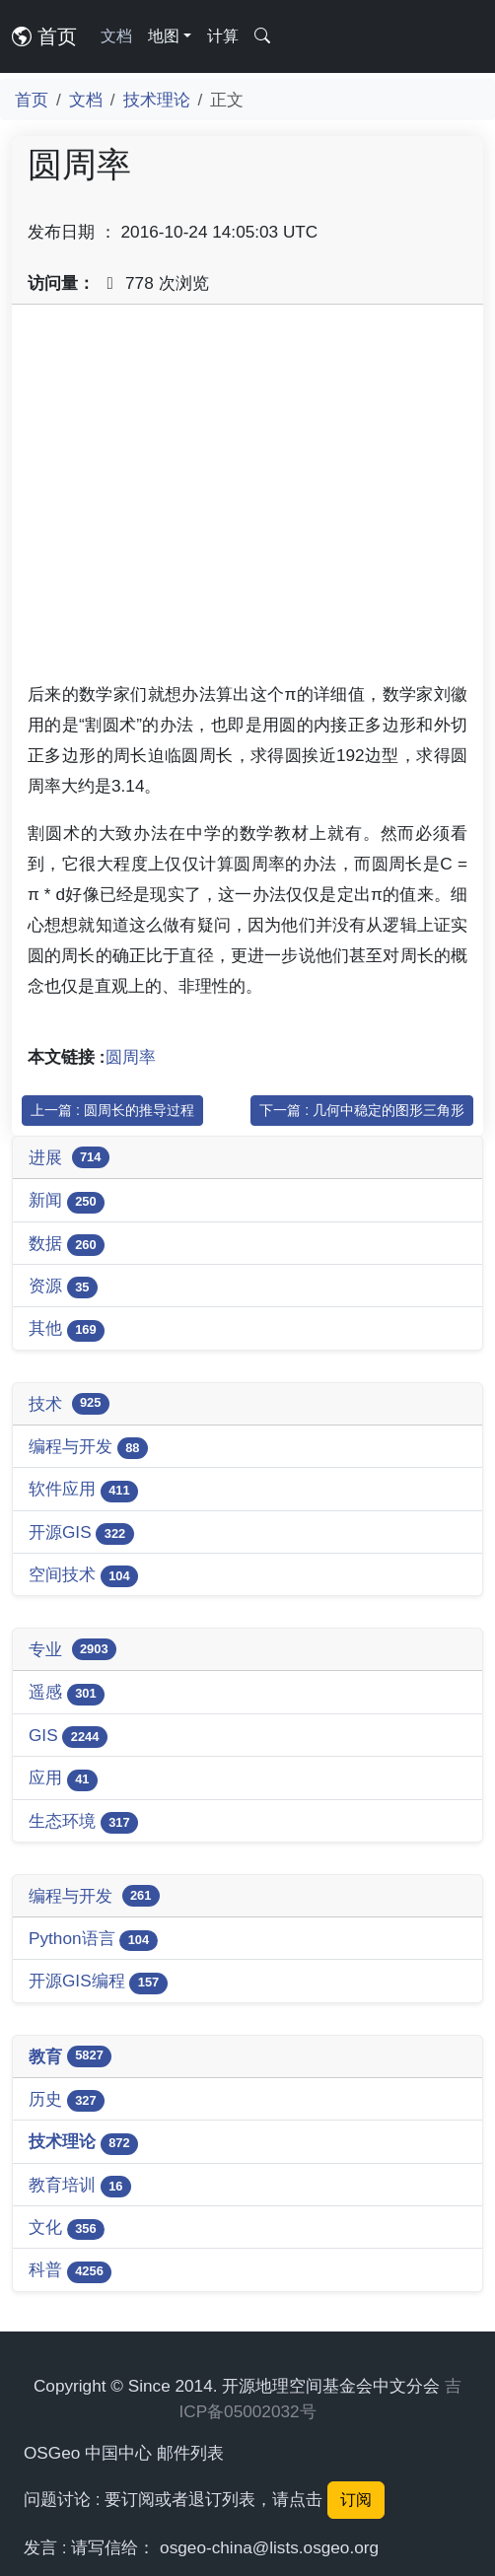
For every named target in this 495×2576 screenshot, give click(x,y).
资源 (63, 1287)
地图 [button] (163, 36)
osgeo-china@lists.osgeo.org (269, 2547)
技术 (69, 1404)
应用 (63, 1779)
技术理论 (156, 99)
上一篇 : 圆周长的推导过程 (112, 1110)
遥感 (67, 1693)
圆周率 (131, 1057)
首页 (44, 36)
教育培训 (80, 2186)
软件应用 (83, 1490)
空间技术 (83, 1576)
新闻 (67, 1201)
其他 (67, 1329)
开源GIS (81, 1533)
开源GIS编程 (98, 1982)
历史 (67, 2100)
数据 (67, 1244)
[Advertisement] (247, 499)
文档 (116, 36)
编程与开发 (88, 1447)
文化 (67, 2228)
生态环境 (83, 1822)
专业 (72, 1649)
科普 (70, 2271)
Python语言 (93, 1939)
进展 (69, 1157)
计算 (223, 36)
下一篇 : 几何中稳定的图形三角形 (361, 1110)
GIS (68, 1736)
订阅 (356, 2499)
